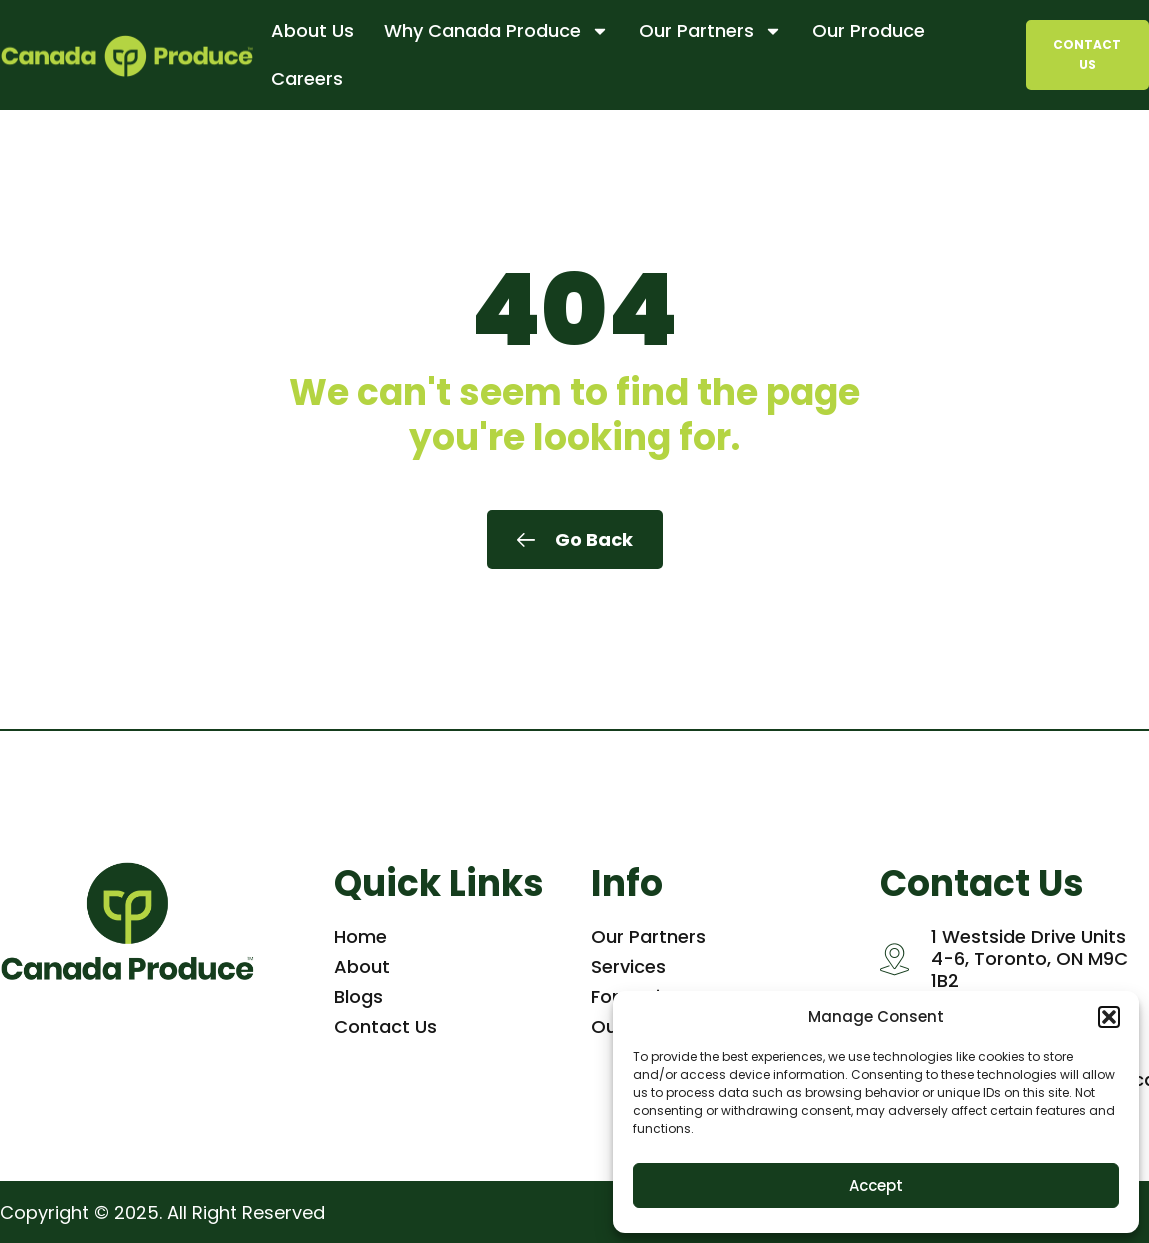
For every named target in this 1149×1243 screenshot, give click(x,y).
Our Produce (868, 30)
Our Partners (710, 31)
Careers (307, 78)
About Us (312, 30)
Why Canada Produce (496, 31)
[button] (1109, 1017)
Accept (876, 1185)
